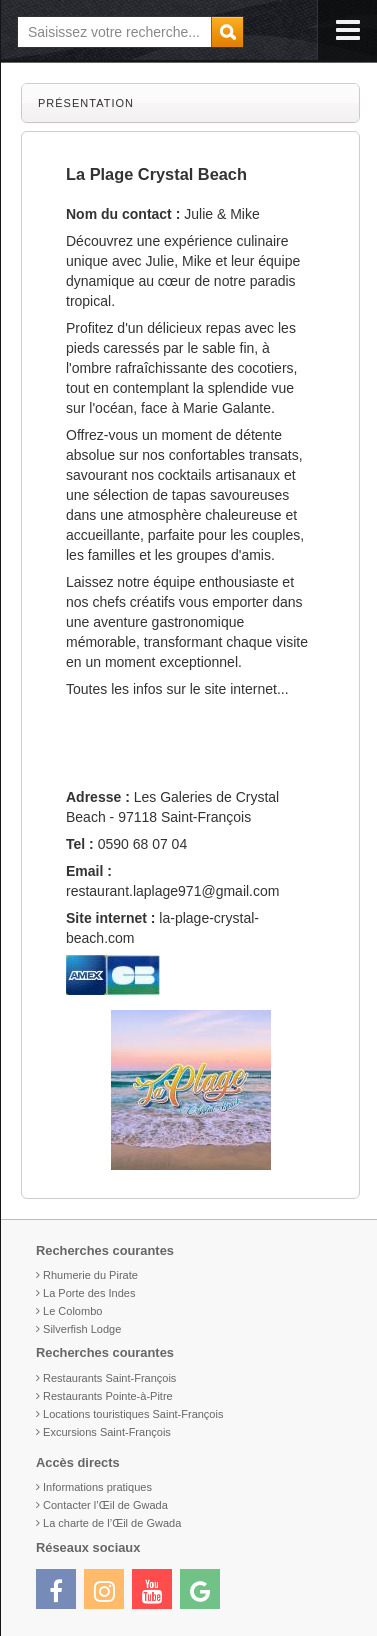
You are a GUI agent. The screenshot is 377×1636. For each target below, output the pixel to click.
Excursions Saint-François (107, 1432)
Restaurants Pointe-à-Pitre (108, 1396)
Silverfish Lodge (82, 1329)
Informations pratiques (97, 1487)
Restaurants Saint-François (109, 1378)
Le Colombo (72, 1311)
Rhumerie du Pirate (90, 1275)
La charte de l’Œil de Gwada (112, 1523)
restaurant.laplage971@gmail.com (172, 891)
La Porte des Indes (89, 1293)
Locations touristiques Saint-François (133, 1414)
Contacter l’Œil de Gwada (105, 1505)
